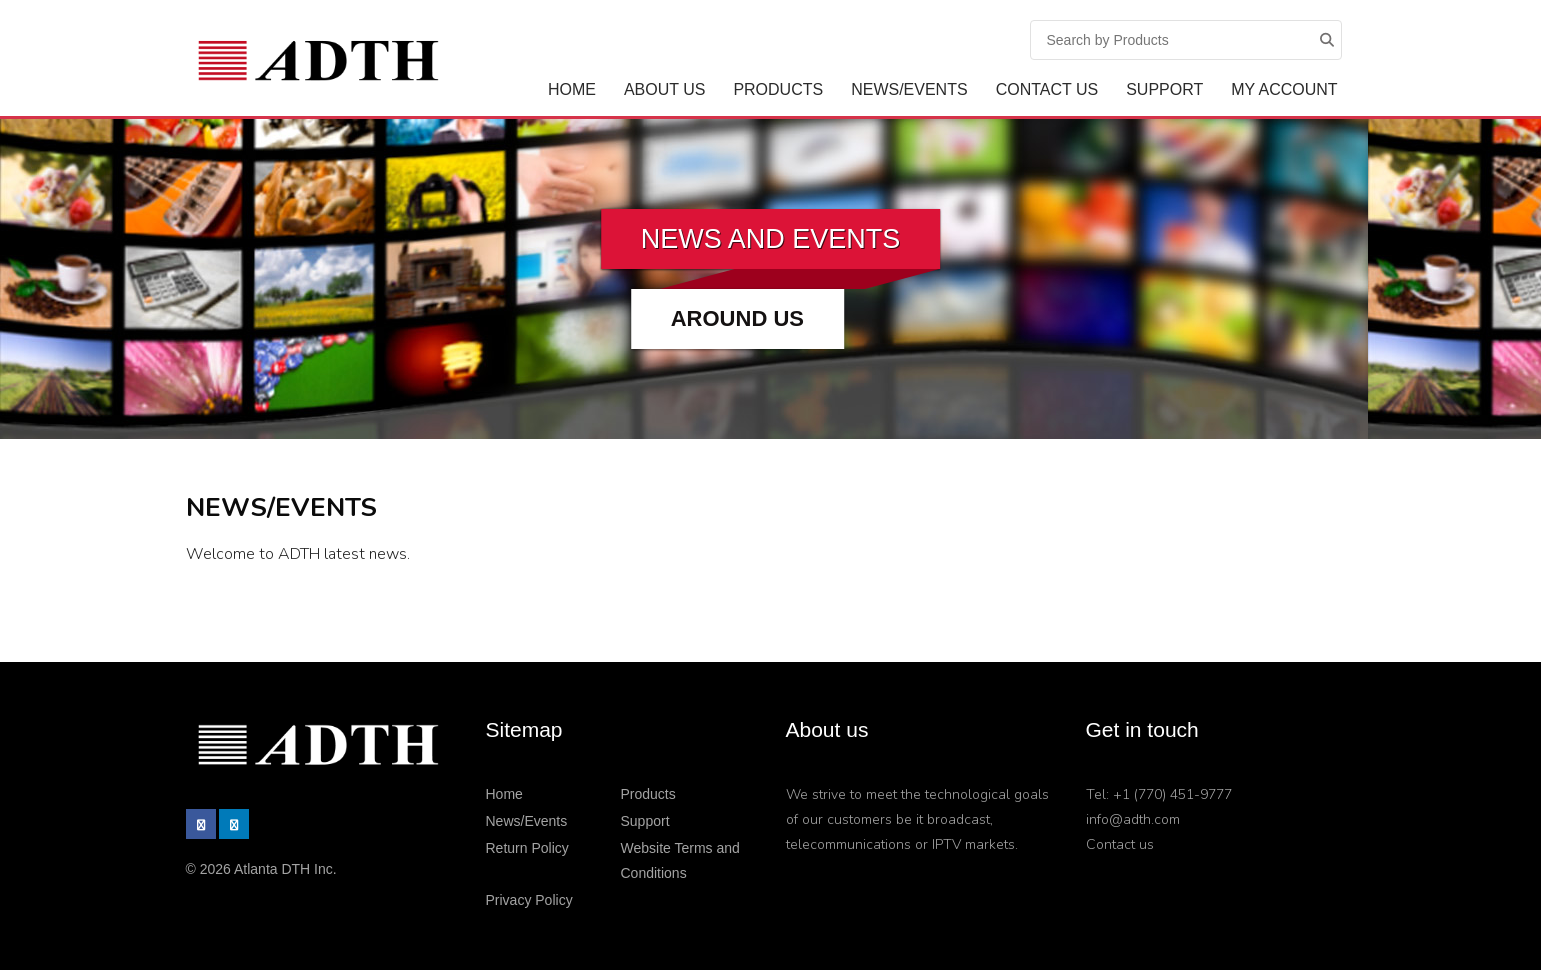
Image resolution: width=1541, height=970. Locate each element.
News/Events (909, 89)
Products (778, 89)
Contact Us (1047, 89)
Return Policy (527, 848)
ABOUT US (665, 89)
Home (572, 89)
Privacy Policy (529, 900)
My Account (1284, 89)
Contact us (1120, 844)
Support (1164, 89)
